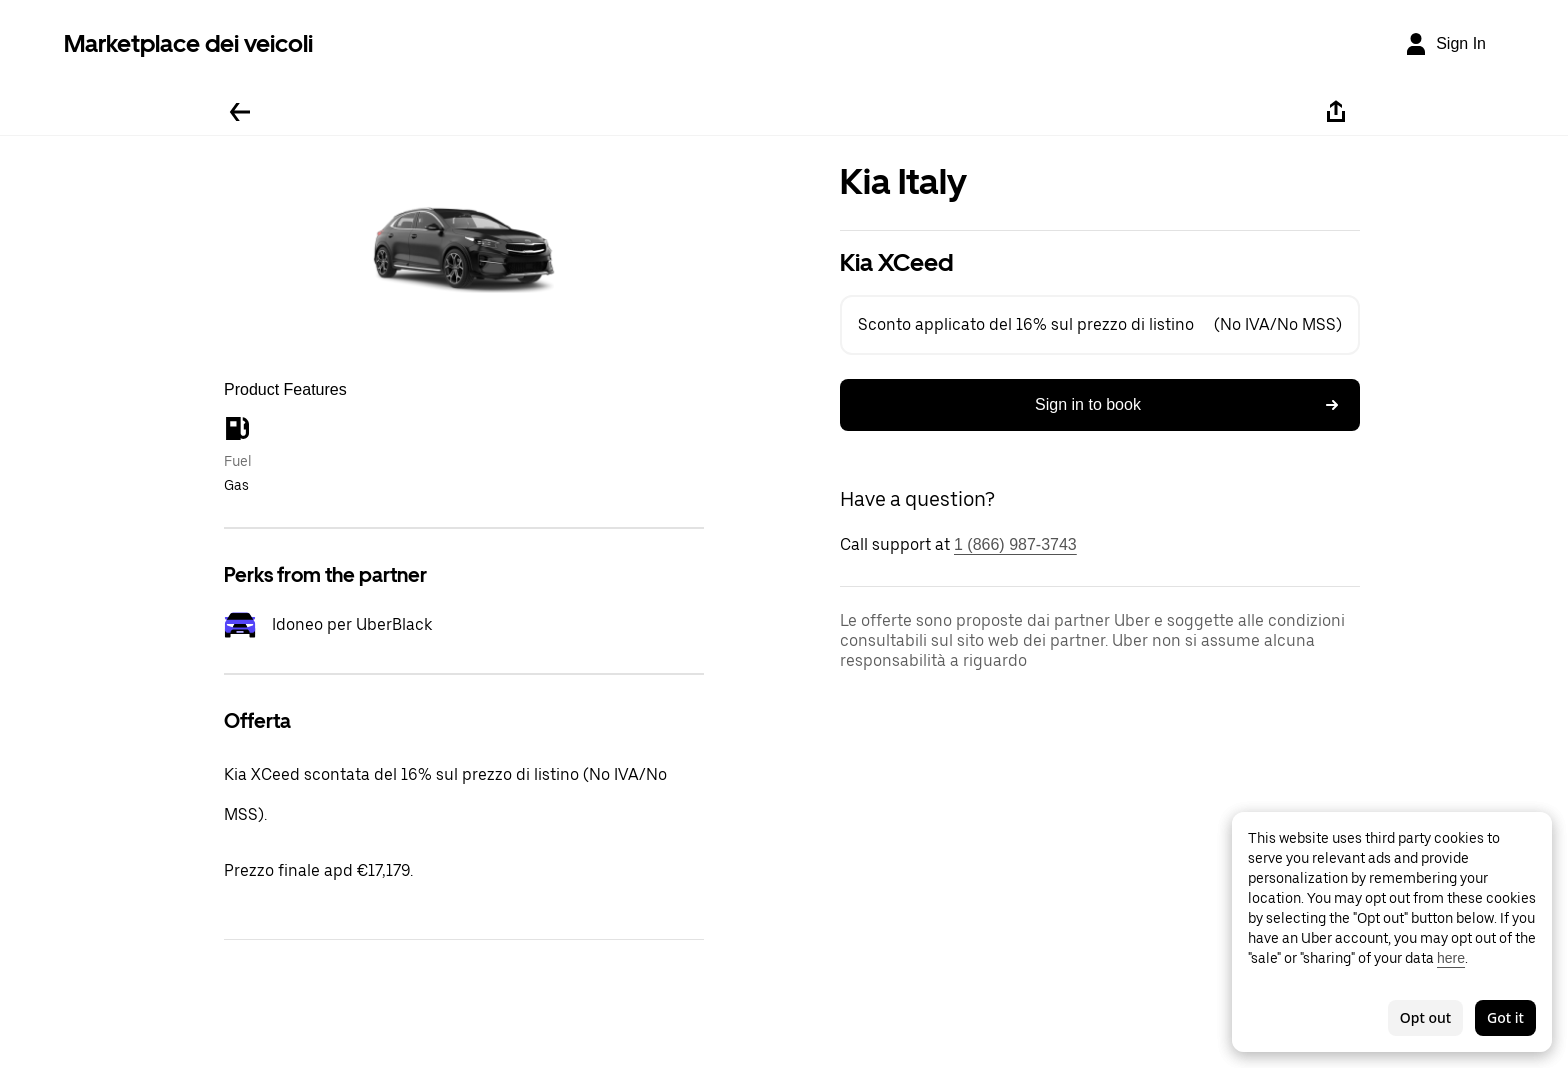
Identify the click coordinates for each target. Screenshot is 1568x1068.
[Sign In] (1445, 44)
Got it (1505, 1017)
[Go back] (240, 112)
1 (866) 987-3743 (1015, 544)
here (1451, 958)
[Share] (1336, 112)
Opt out (1425, 1017)
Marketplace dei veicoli (188, 43)
